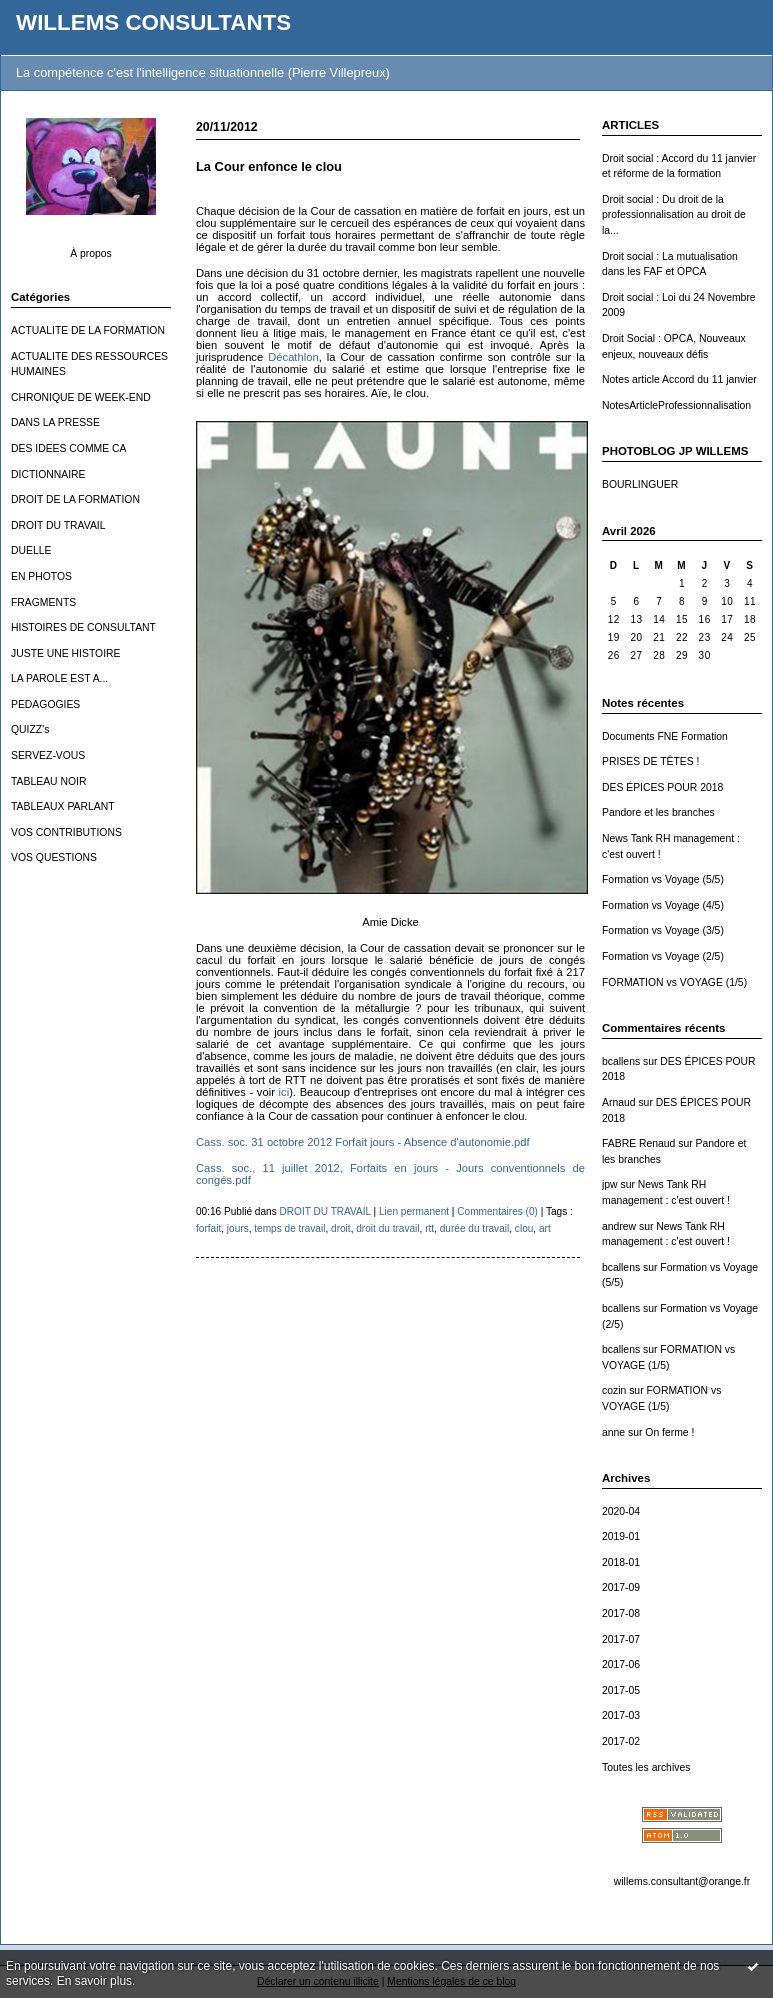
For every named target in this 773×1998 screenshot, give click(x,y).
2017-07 (621, 1639)
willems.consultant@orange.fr (682, 1881)
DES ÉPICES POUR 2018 (662, 787)
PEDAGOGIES (45, 704)
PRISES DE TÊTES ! (650, 761)
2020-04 (621, 1511)
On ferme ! (669, 1432)
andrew (619, 1226)
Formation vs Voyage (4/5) (663, 905)
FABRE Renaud (638, 1143)
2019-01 (621, 1536)
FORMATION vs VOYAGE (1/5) (674, 982)
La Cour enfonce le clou (269, 166)
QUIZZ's (30, 729)
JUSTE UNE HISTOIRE (66, 653)
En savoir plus (94, 1981)
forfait (208, 1228)
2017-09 (621, 1587)
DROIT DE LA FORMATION (75, 499)
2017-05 (621, 1690)
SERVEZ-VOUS (48, 755)
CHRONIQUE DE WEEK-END (81, 397)
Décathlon (293, 357)
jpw (610, 1184)
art (545, 1228)
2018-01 (621, 1562)
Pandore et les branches (658, 812)
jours (238, 1228)
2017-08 (621, 1613)
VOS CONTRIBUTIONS (66, 832)
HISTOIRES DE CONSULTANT (83, 627)
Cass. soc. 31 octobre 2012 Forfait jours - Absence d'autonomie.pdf (363, 1142)
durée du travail (474, 1228)
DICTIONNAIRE (48, 474)
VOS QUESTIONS (54, 857)
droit (341, 1228)
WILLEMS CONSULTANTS (153, 22)
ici (284, 1092)
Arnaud (619, 1102)
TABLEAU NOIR (48, 781)
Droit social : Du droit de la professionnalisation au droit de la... (674, 215)
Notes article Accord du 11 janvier (679, 379)
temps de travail (289, 1228)
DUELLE (31, 550)
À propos (91, 253)
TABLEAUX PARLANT (63, 806)
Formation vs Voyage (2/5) (663, 956)
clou (524, 1228)
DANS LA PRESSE (55, 422)
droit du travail (387, 1228)
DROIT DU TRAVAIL (58, 525)
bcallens (621, 1061)
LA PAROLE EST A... (59, 678)
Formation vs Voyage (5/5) (663, 879)
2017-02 (621, 1741)
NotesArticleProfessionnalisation (676, 405)
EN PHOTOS (41, 576)
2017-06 (621, 1664)
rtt (429, 1228)
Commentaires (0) (497, 1211)
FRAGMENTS (43, 602)
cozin (614, 1390)
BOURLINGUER (640, 484)
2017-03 (621, 1715)
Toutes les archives (646, 1767)
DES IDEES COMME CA (68, 448)
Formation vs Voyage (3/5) (663, 930)
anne (613, 1432)
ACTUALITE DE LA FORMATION (88, 330)
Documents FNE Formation (665, 736)
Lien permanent (414, 1211)
